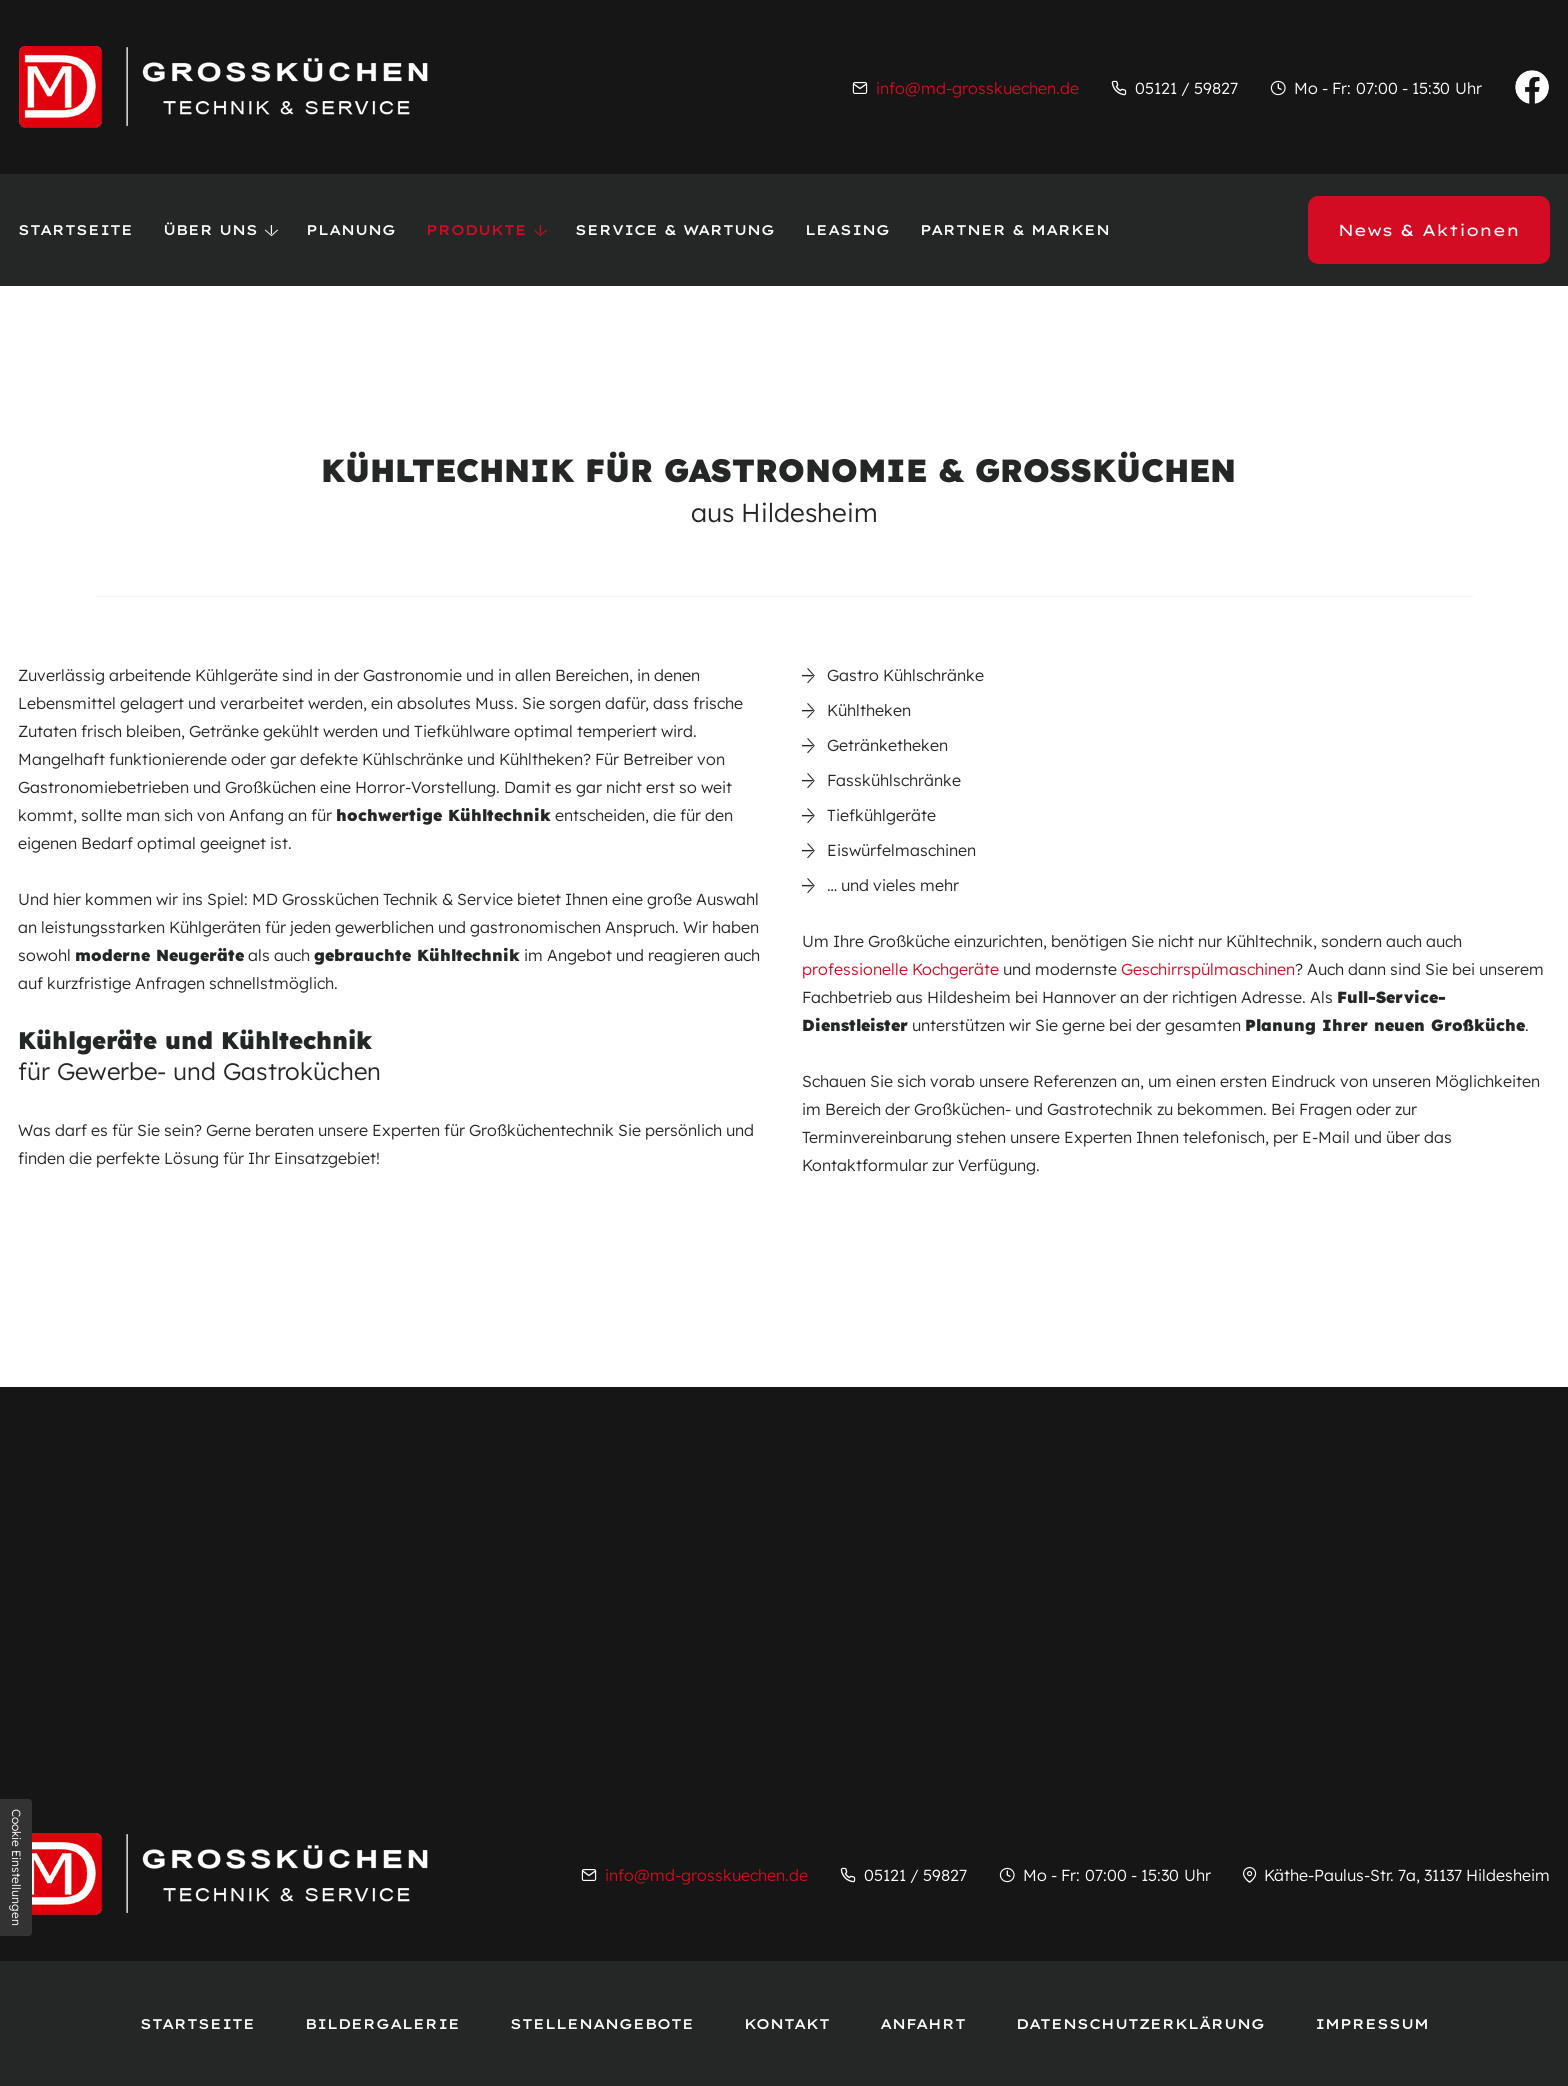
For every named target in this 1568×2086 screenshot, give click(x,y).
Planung (351, 230)
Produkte (476, 230)
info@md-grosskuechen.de (977, 88)
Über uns (210, 230)
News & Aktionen (1429, 230)
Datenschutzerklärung (1140, 2024)
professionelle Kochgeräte (900, 969)
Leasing (847, 230)
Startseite (75, 230)
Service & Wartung (675, 230)
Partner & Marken (1015, 230)
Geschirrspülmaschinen (1208, 969)
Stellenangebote (602, 2024)
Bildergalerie (382, 2024)
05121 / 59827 (1186, 88)
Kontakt (787, 2024)
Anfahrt (923, 2024)
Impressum (1372, 2024)
